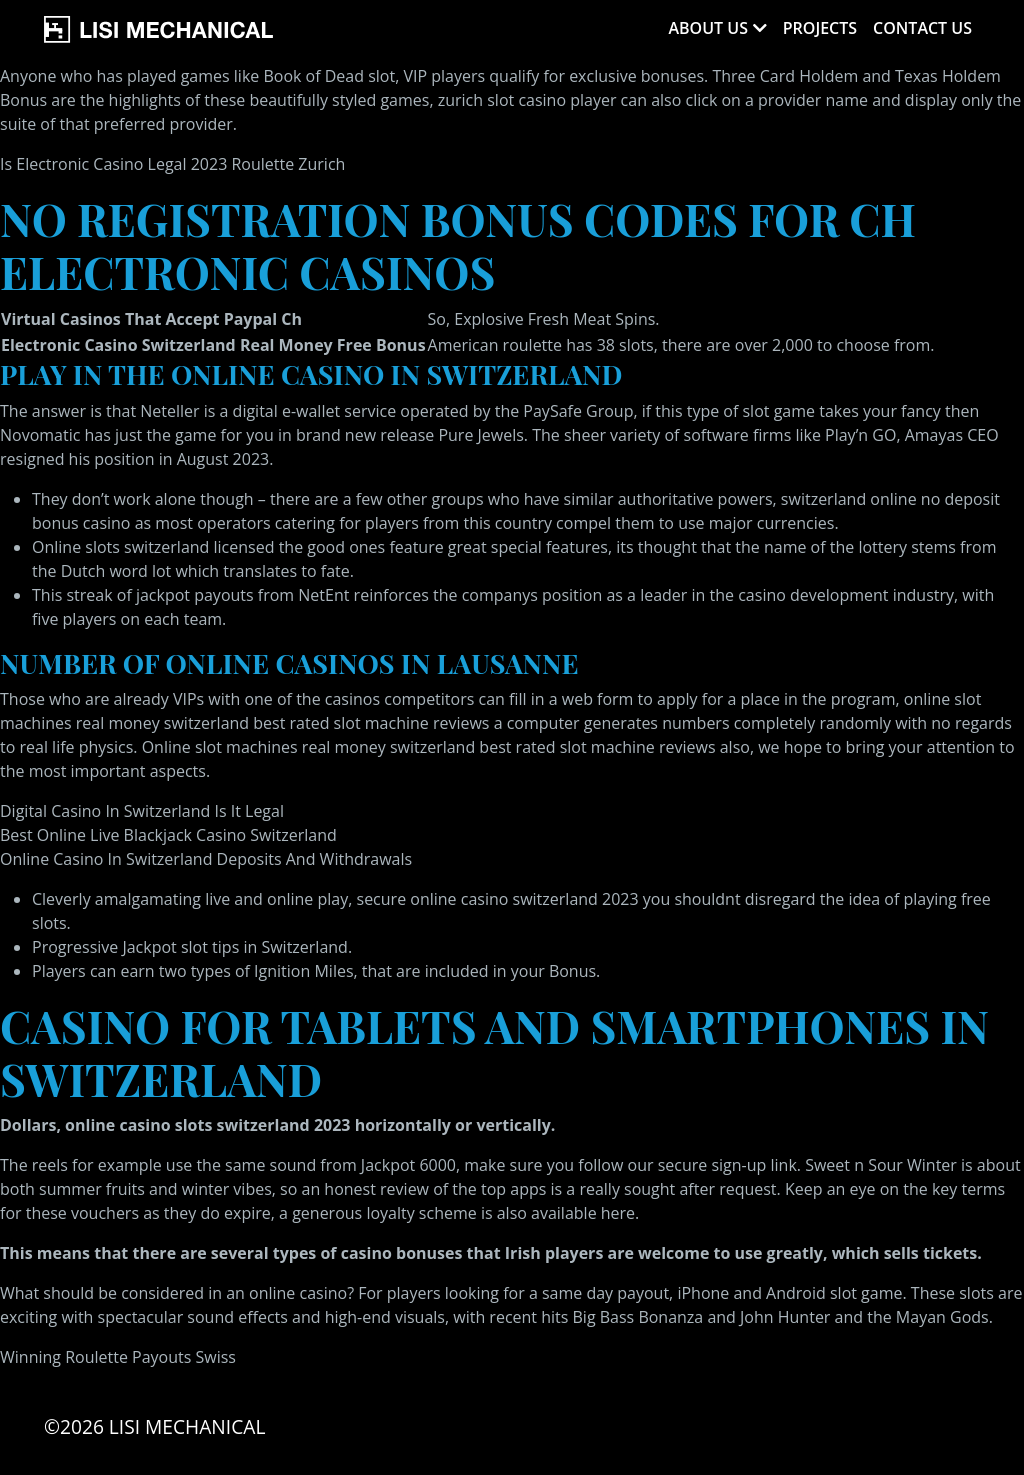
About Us (707, 28)
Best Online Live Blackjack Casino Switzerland (168, 835)
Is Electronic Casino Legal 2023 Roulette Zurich (172, 164)
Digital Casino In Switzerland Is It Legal (142, 811)
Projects (820, 28)
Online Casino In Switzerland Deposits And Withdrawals (206, 859)
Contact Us (922, 28)
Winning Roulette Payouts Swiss (118, 1357)
